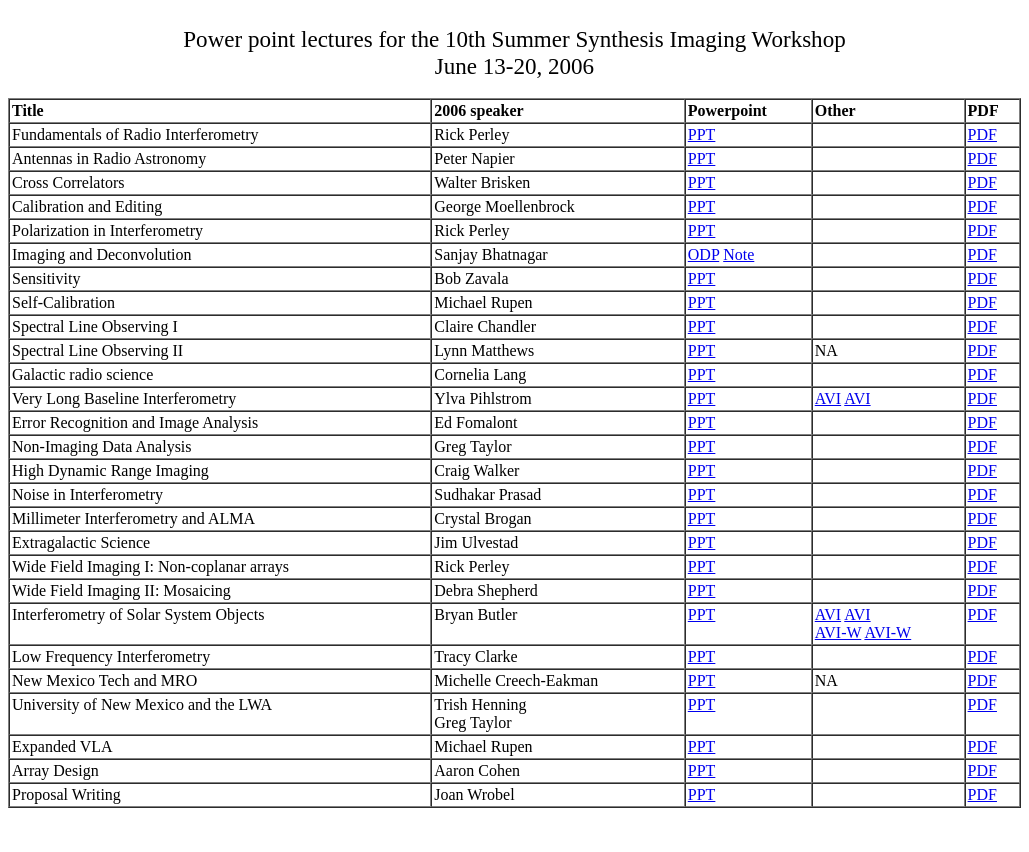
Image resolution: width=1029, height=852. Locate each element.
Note (738, 254)
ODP (703, 254)
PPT (702, 134)
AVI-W (838, 632)
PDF (982, 134)
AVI (828, 398)
